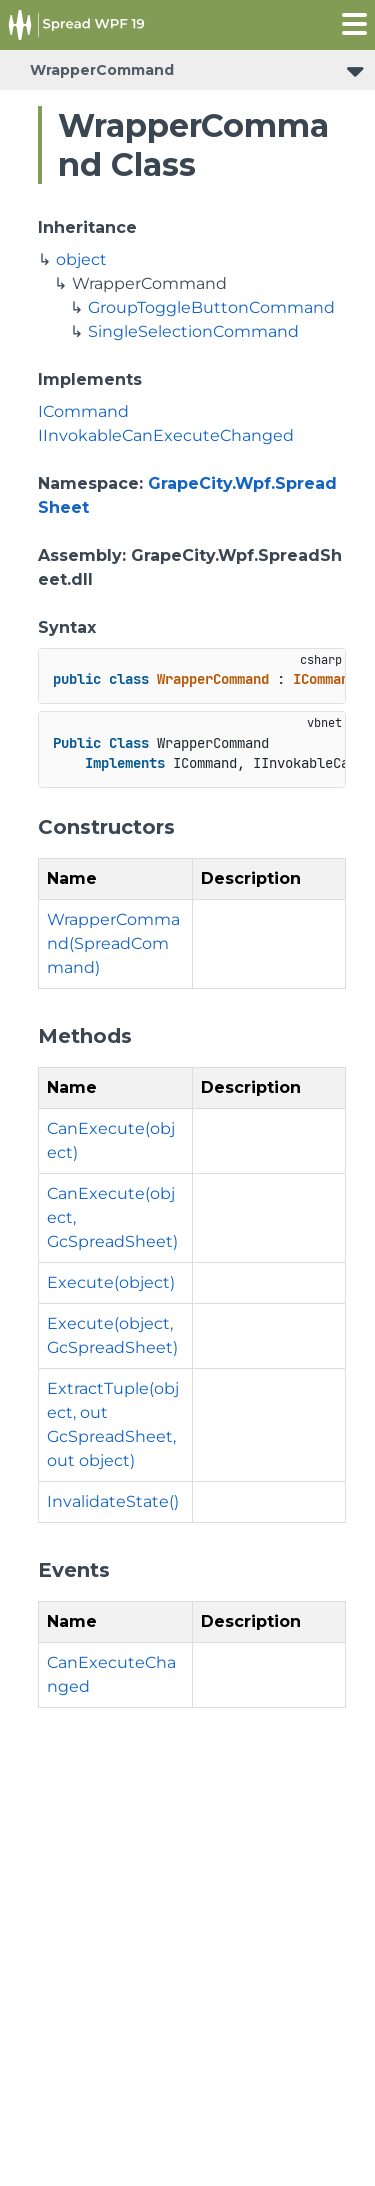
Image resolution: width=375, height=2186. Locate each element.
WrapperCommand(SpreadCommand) (113, 943)
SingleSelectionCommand (193, 331)
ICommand (83, 411)
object (81, 259)
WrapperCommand (102, 70)
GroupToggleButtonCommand (211, 307)
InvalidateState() (113, 1501)
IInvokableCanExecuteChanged (166, 435)
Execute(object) (111, 1282)
